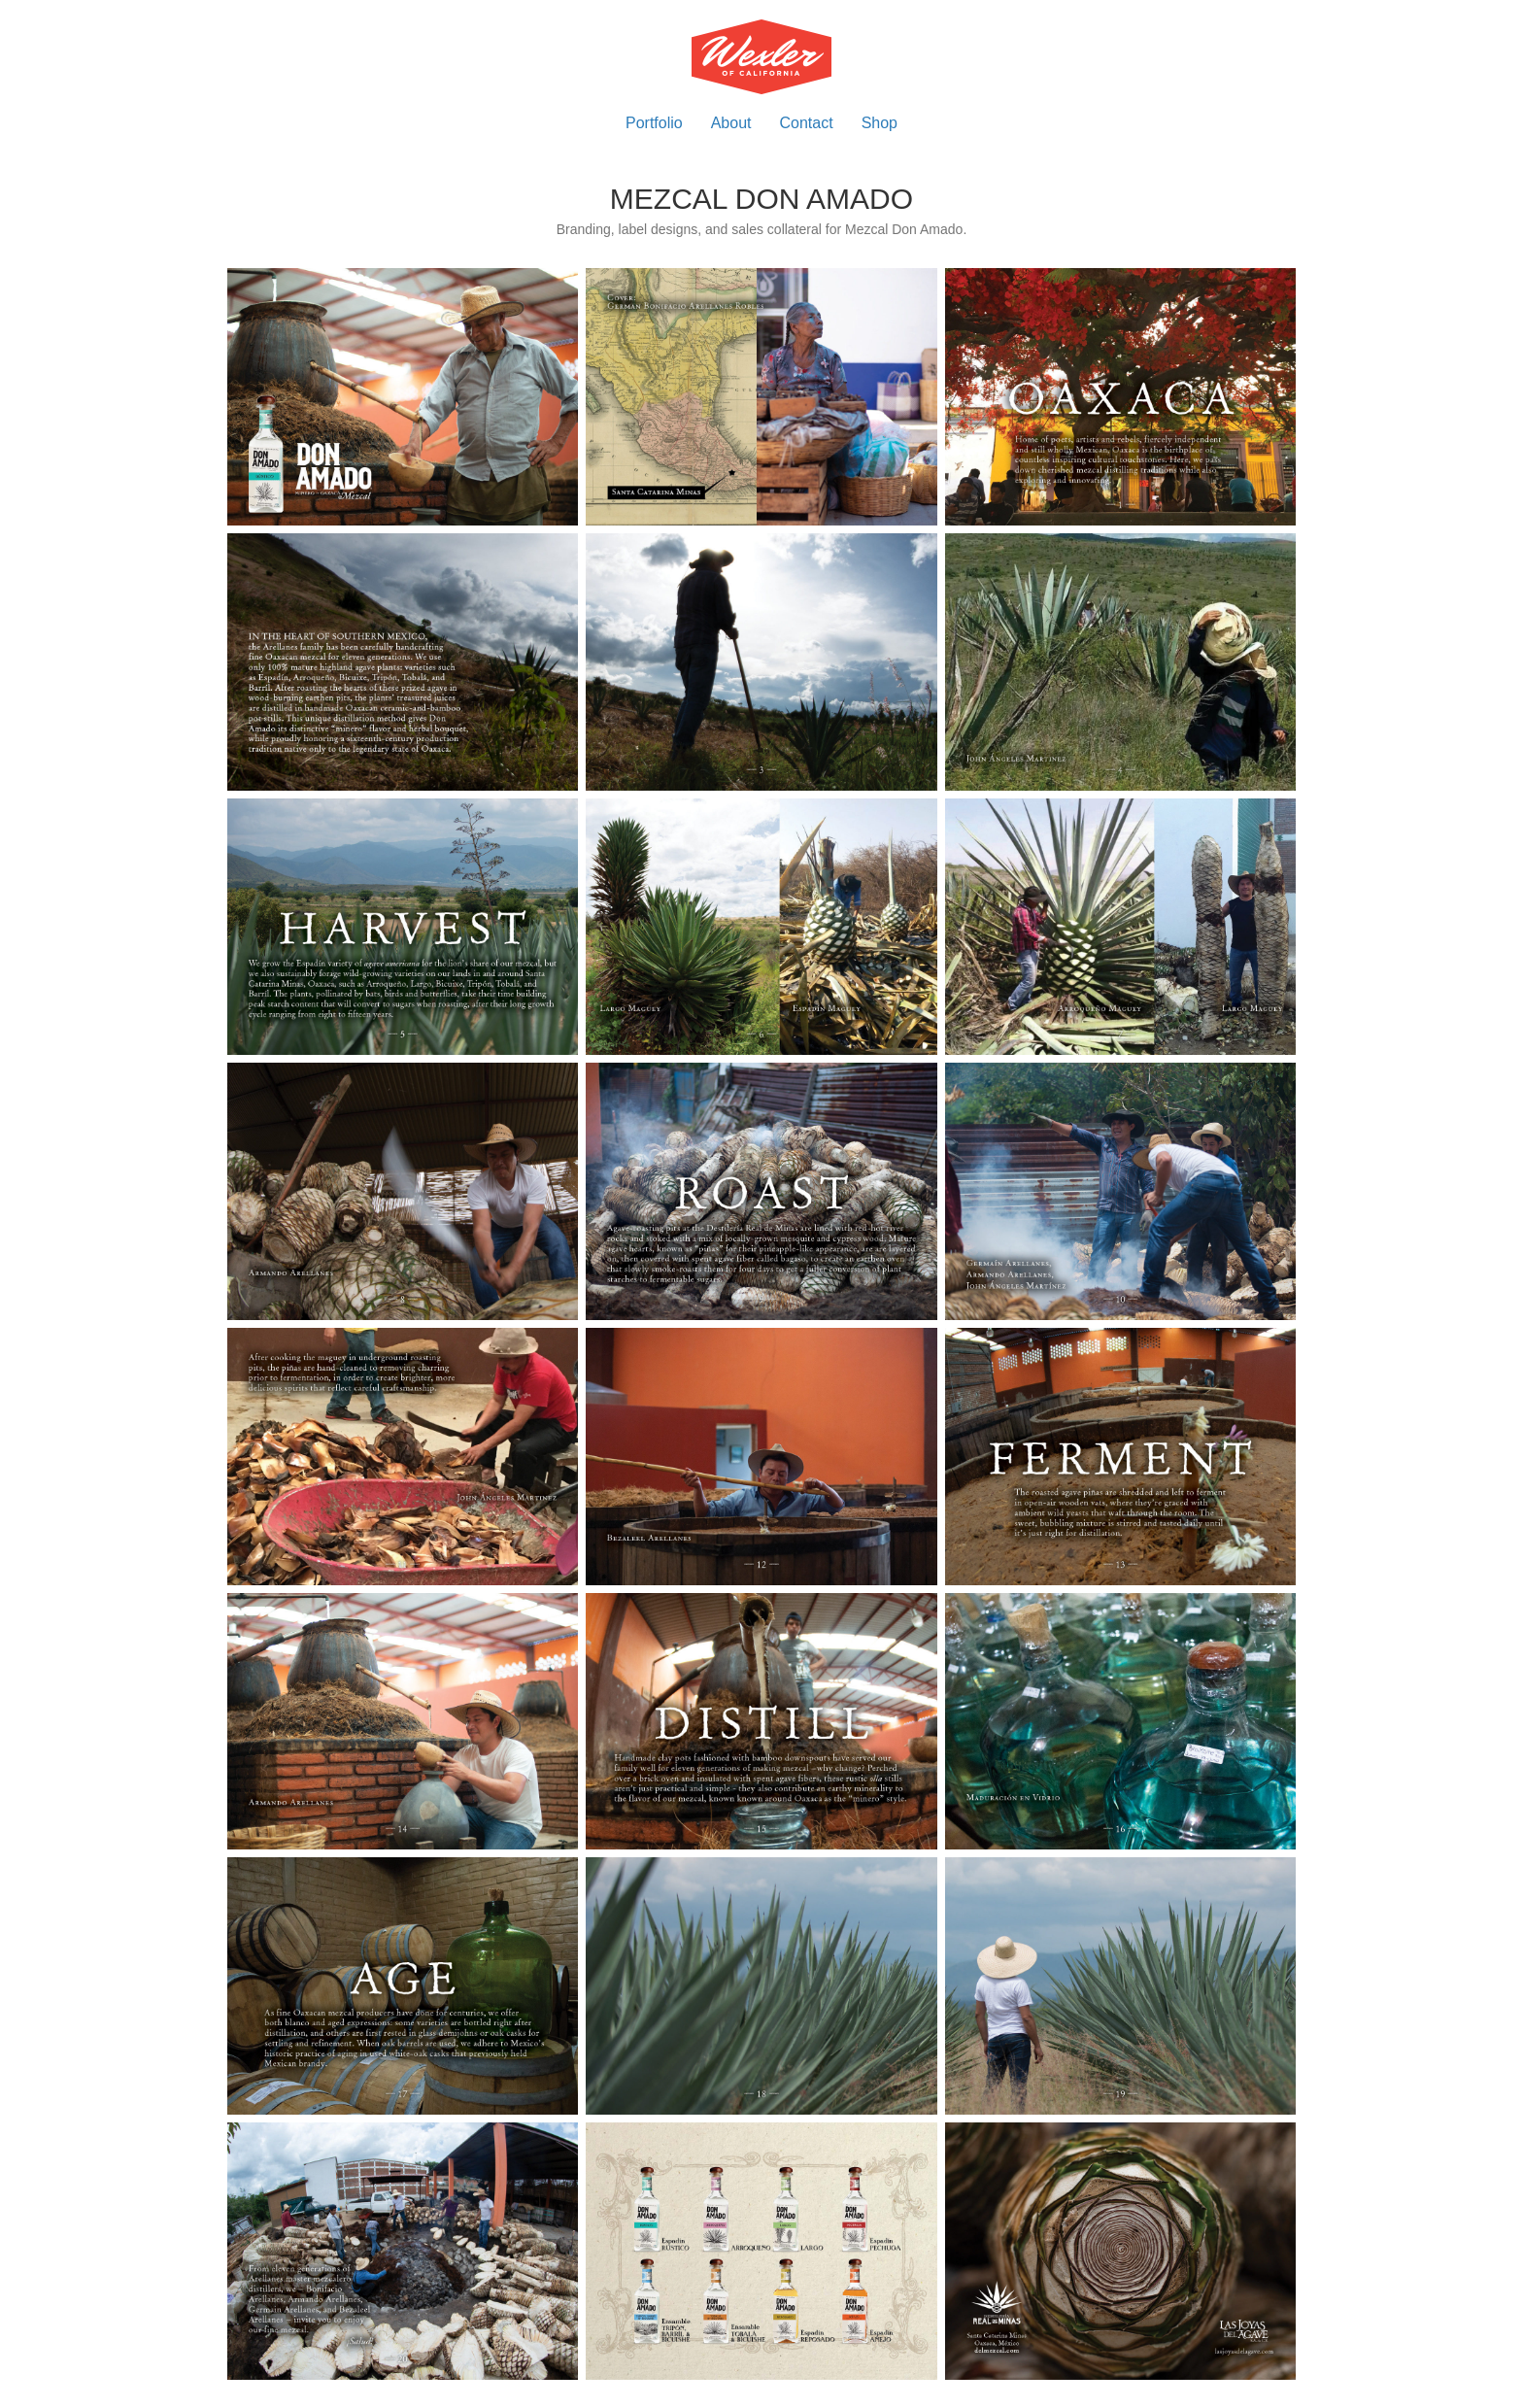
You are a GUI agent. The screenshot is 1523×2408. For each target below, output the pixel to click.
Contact (806, 123)
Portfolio (654, 123)
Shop (879, 123)
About (731, 123)
